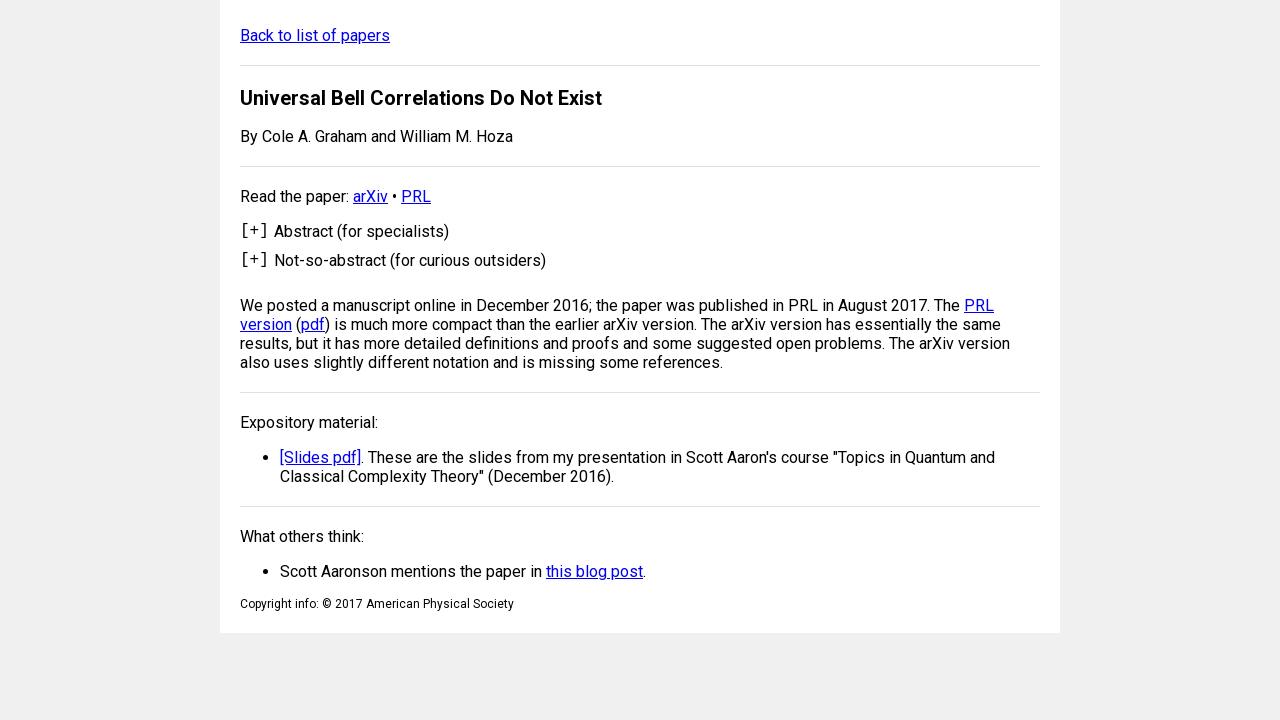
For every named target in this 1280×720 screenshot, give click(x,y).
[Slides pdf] (320, 463)
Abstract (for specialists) (361, 231)
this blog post (594, 577)
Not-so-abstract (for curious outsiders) (410, 263)
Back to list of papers (315, 35)
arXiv (370, 196)
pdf (313, 330)
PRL (416, 196)
